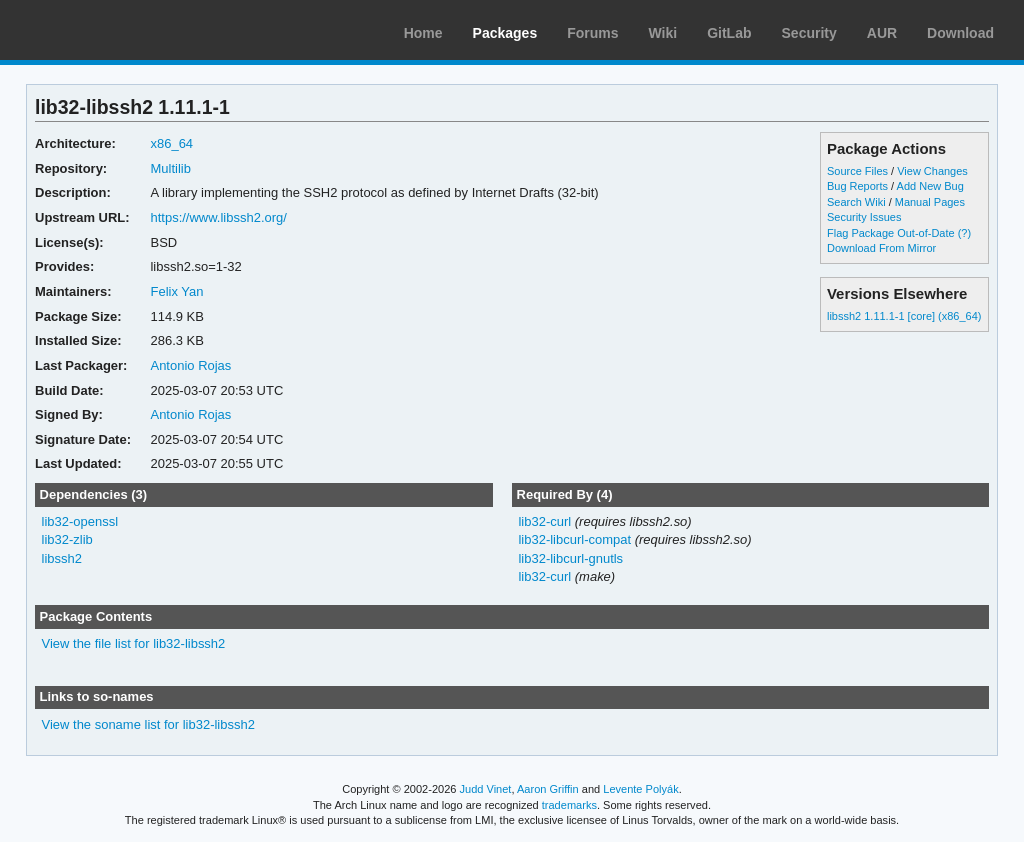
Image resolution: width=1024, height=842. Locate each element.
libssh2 (62, 558)
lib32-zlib (67, 539)
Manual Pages (930, 202)
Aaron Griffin (548, 789)
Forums (592, 33)
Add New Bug (930, 186)
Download (960, 33)
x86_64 (171, 143)
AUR (882, 33)
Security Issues (864, 217)
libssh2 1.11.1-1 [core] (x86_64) (904, 316)
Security (809, 33)
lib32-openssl (80, 521)
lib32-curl (544, 521)
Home (423, 33)
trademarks (569, 805)
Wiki (663, 33)
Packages (505, 33)
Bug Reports (857, 186)
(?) (964, 233)
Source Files (857, 171)
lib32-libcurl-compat (574, 539)
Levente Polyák (640, 789)
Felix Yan (176, 291)
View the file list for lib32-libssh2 (134, 643)
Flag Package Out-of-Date (891, 233)
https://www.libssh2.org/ (218, 217)
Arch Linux (110, 30)
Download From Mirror (881, 248)
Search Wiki (856, 202)
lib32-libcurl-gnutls (570, 558)
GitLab (729, 33)
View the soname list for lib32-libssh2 (148, 724)
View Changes (932, 171)
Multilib (170, 168)
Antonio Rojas (190, 365)
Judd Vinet (486, 789)
